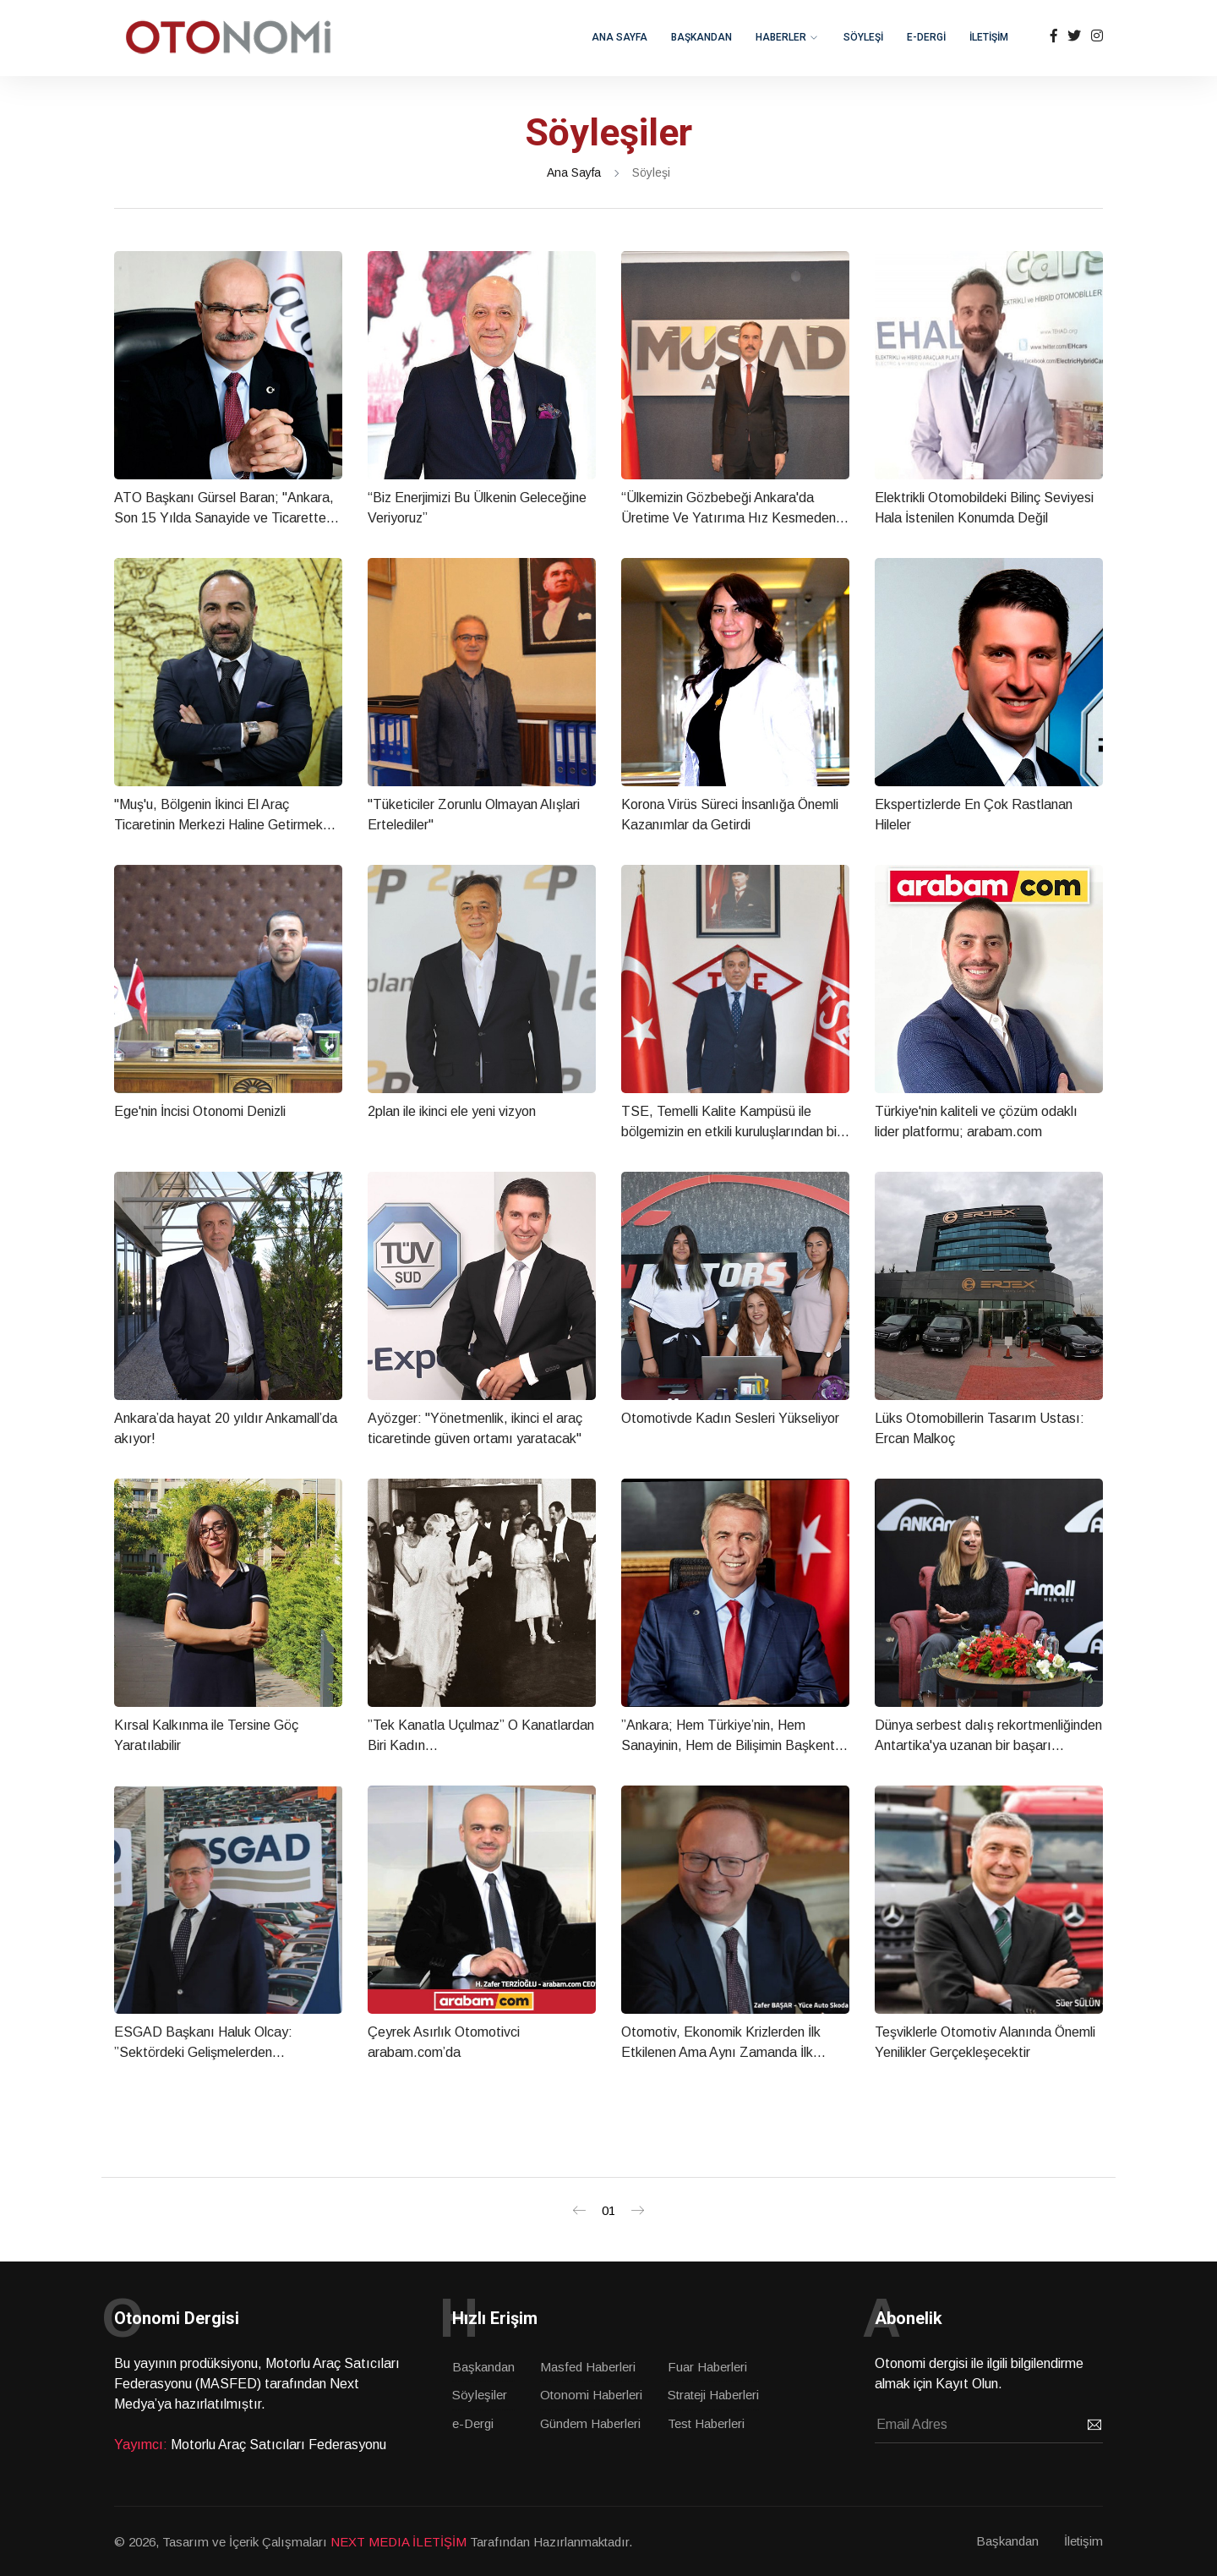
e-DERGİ (926, 37)
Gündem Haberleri (590, 2423)
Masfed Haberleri (588, 2367)
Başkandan (483, 2367)
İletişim (1083, 2541)
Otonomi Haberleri (591, 2394)
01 (608, 2210)
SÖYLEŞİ (863, 37)
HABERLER (781, 37)
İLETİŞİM (988, 37)
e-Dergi (473, 2423)
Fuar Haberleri (707, 2367)
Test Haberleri (706, 2423)
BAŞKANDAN (701, 37)
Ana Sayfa (574, 172)
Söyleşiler (479, 2394)
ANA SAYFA (619, 37)
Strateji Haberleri (713, 2394)
